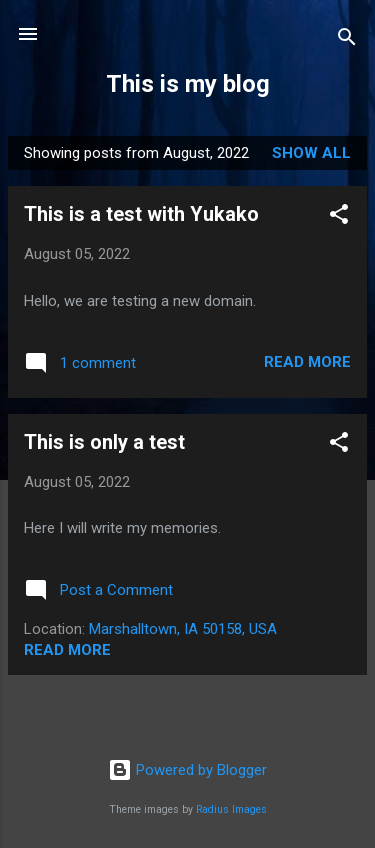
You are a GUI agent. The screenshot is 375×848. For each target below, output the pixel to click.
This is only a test (104, 442)
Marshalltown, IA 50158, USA (183, 629)
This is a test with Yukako (141, 214)
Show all (311, 153)
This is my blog (188, 84)
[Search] (347, 40)
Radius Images (231, 809)
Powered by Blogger (187, 770)
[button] (339, 217)
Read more (307, 362)
